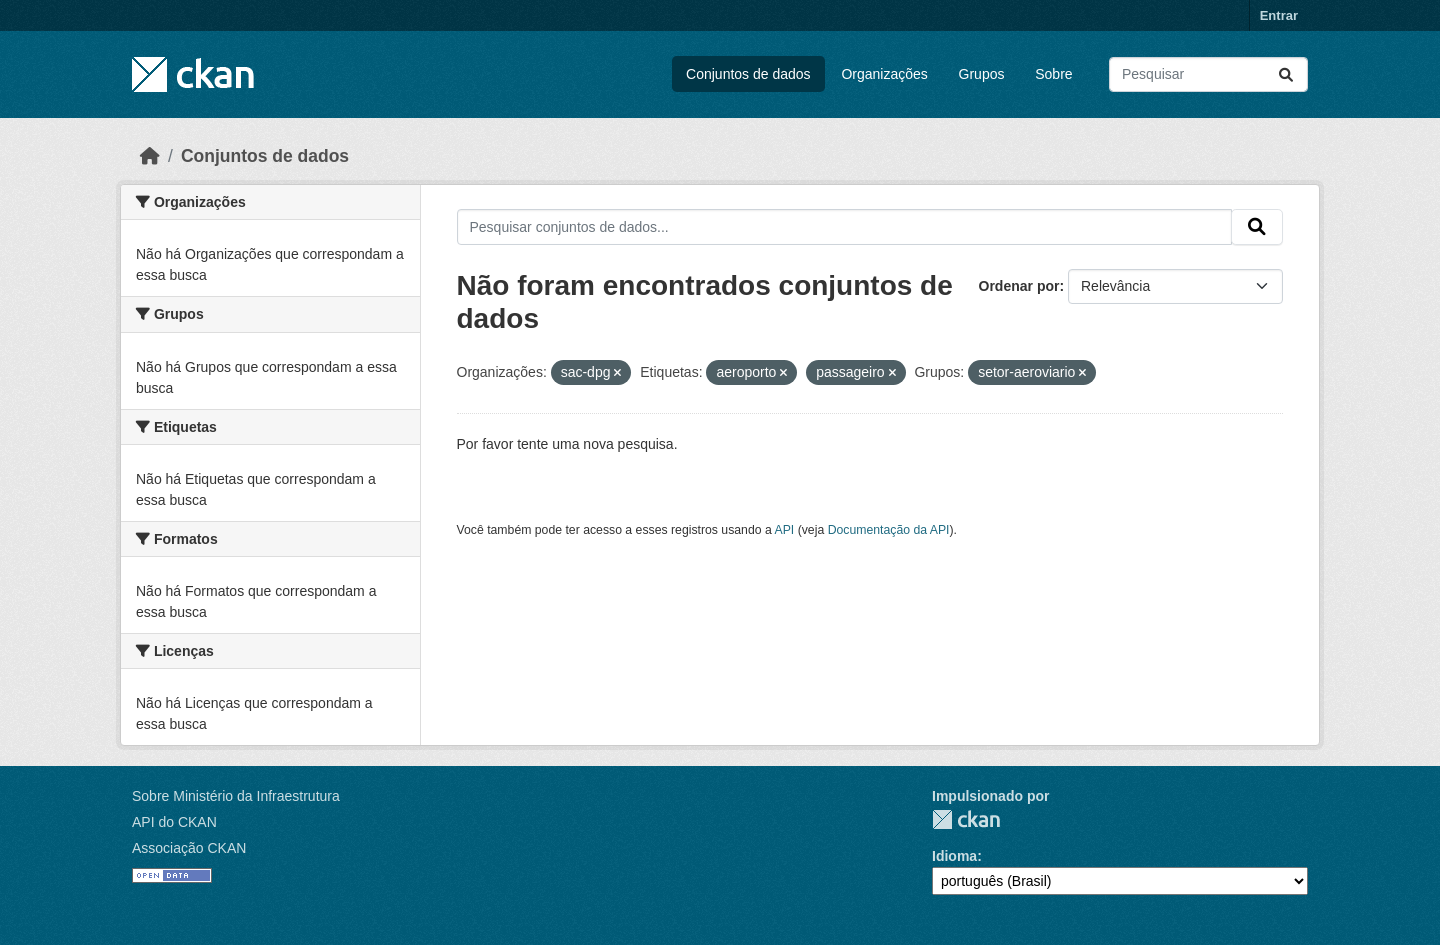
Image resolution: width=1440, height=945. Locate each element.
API (785, 530)
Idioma (954, 856)
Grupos (982, 74)
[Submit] (1286, 74)
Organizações (884, 74)
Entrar (1279, 15)
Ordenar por (1019, 286)
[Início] (150, 156)
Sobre (1053, 74)
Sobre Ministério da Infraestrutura (236, 796)
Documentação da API (889, 530)
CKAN (966, 819)
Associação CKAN (189, 848)
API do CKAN (174, 822)
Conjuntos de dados (748, 74)
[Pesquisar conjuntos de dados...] (1208, 74)
